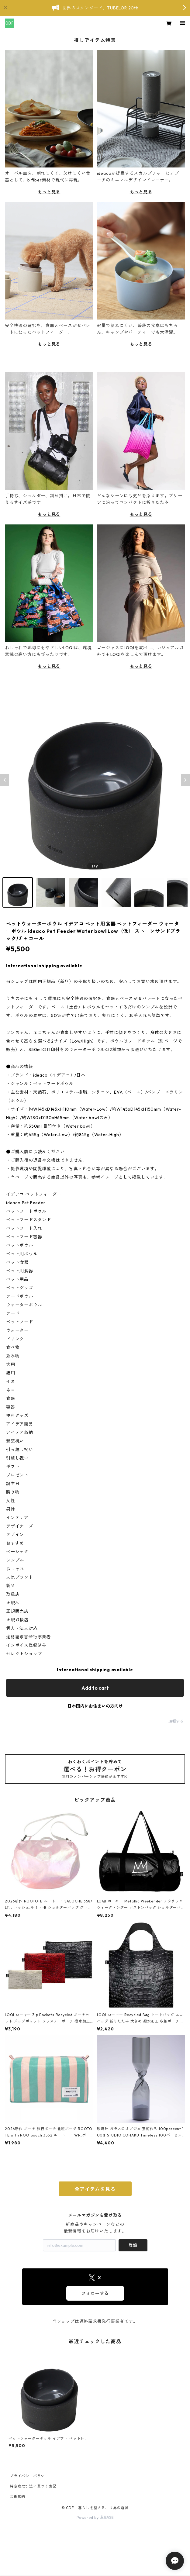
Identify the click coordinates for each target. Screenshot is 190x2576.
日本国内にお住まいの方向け (95, 1706)
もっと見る (49, 192)
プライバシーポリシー (29, 2476)
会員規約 (17, 2496)
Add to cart (95, 1688)
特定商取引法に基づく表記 (33, 2486)
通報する (176, 1721)
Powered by (95, 2517)
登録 (133, 2245)
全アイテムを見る (94, 2189)
